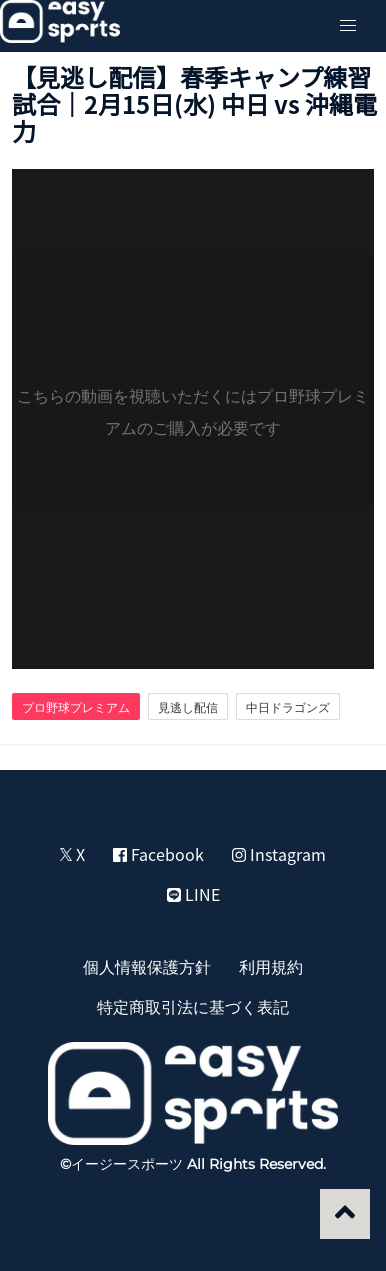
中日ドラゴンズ (288, 707)
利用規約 (271, 966)
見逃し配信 (188, 707)
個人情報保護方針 (147, 966)
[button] (348, 26)
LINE (193, 894)
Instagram (279, 854)
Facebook (158, 854)
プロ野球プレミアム (76, 707)
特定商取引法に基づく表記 (193, 1006)
